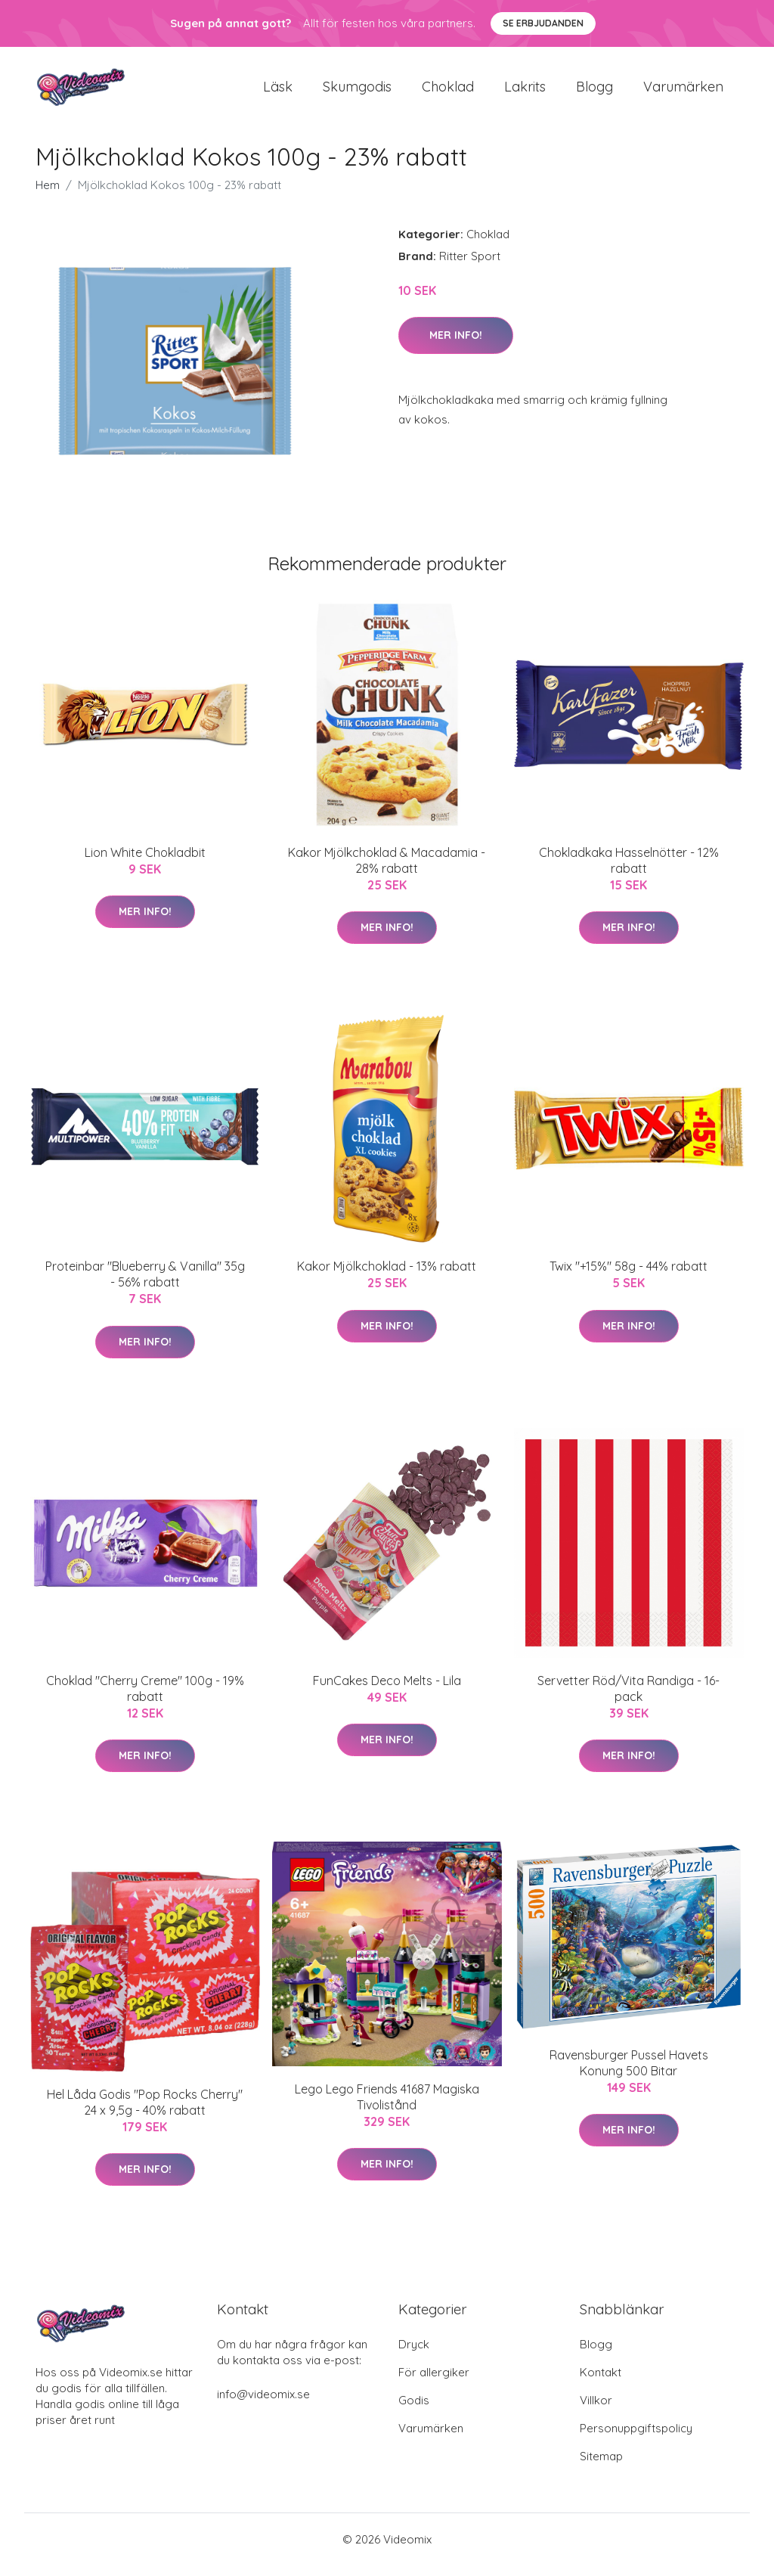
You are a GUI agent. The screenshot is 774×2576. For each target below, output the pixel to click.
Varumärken (683, 92)
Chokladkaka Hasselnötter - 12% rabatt (629, 870)
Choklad (448, 92)
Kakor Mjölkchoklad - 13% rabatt (386, 1276)
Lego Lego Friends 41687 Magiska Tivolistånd (387, 2107)
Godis (413, 2411)
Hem (48, 195)
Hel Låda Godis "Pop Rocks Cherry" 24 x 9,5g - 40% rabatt (145, 2112)
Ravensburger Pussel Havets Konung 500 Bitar (629, 2073)
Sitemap (601, 2467)
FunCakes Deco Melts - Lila (387, 1691)
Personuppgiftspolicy (636, 2439)
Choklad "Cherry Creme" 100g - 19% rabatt (145, 1699)
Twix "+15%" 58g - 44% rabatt (628, 1276)
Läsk (278, 92)
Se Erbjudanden (543, 23)
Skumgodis (357, 92)
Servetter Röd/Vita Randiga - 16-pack (628, 1699)
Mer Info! (455, 345)
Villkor (596, 2411)
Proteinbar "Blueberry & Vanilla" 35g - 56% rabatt (145, 1284)
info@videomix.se (263, 2405)
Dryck (413, 2355)
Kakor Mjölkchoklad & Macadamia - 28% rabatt (386, 870)
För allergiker (433, 2383)
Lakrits (525, 92)
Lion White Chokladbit (145, 863)
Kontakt (600, 2383)
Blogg (594, 92)
